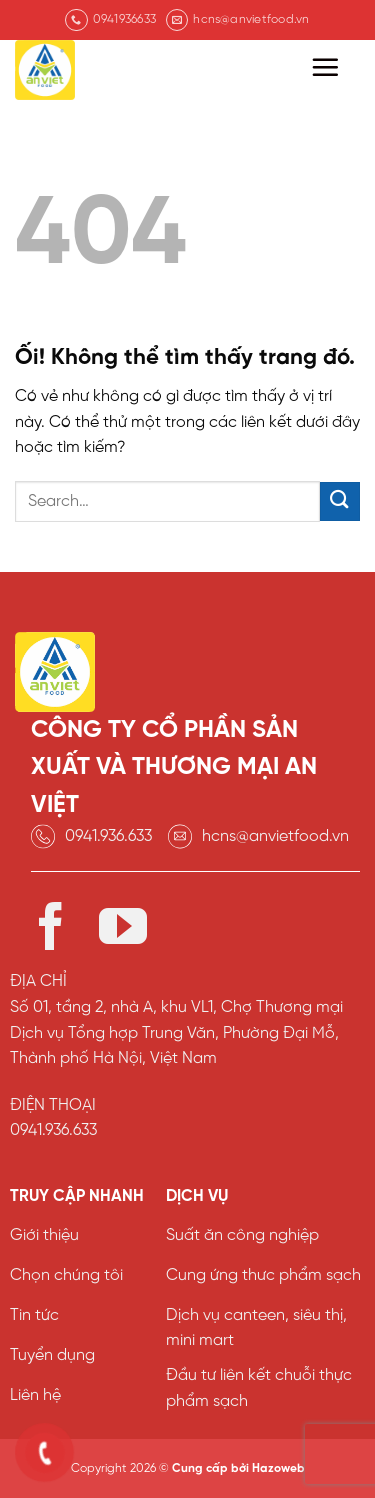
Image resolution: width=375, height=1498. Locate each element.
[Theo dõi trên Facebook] (51, 930)
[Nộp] (340, 501)
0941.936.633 (108, 836)
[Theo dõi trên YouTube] (123, 930)
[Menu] (325, 67)
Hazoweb (278, 1468)
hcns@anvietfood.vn (275, 836)
